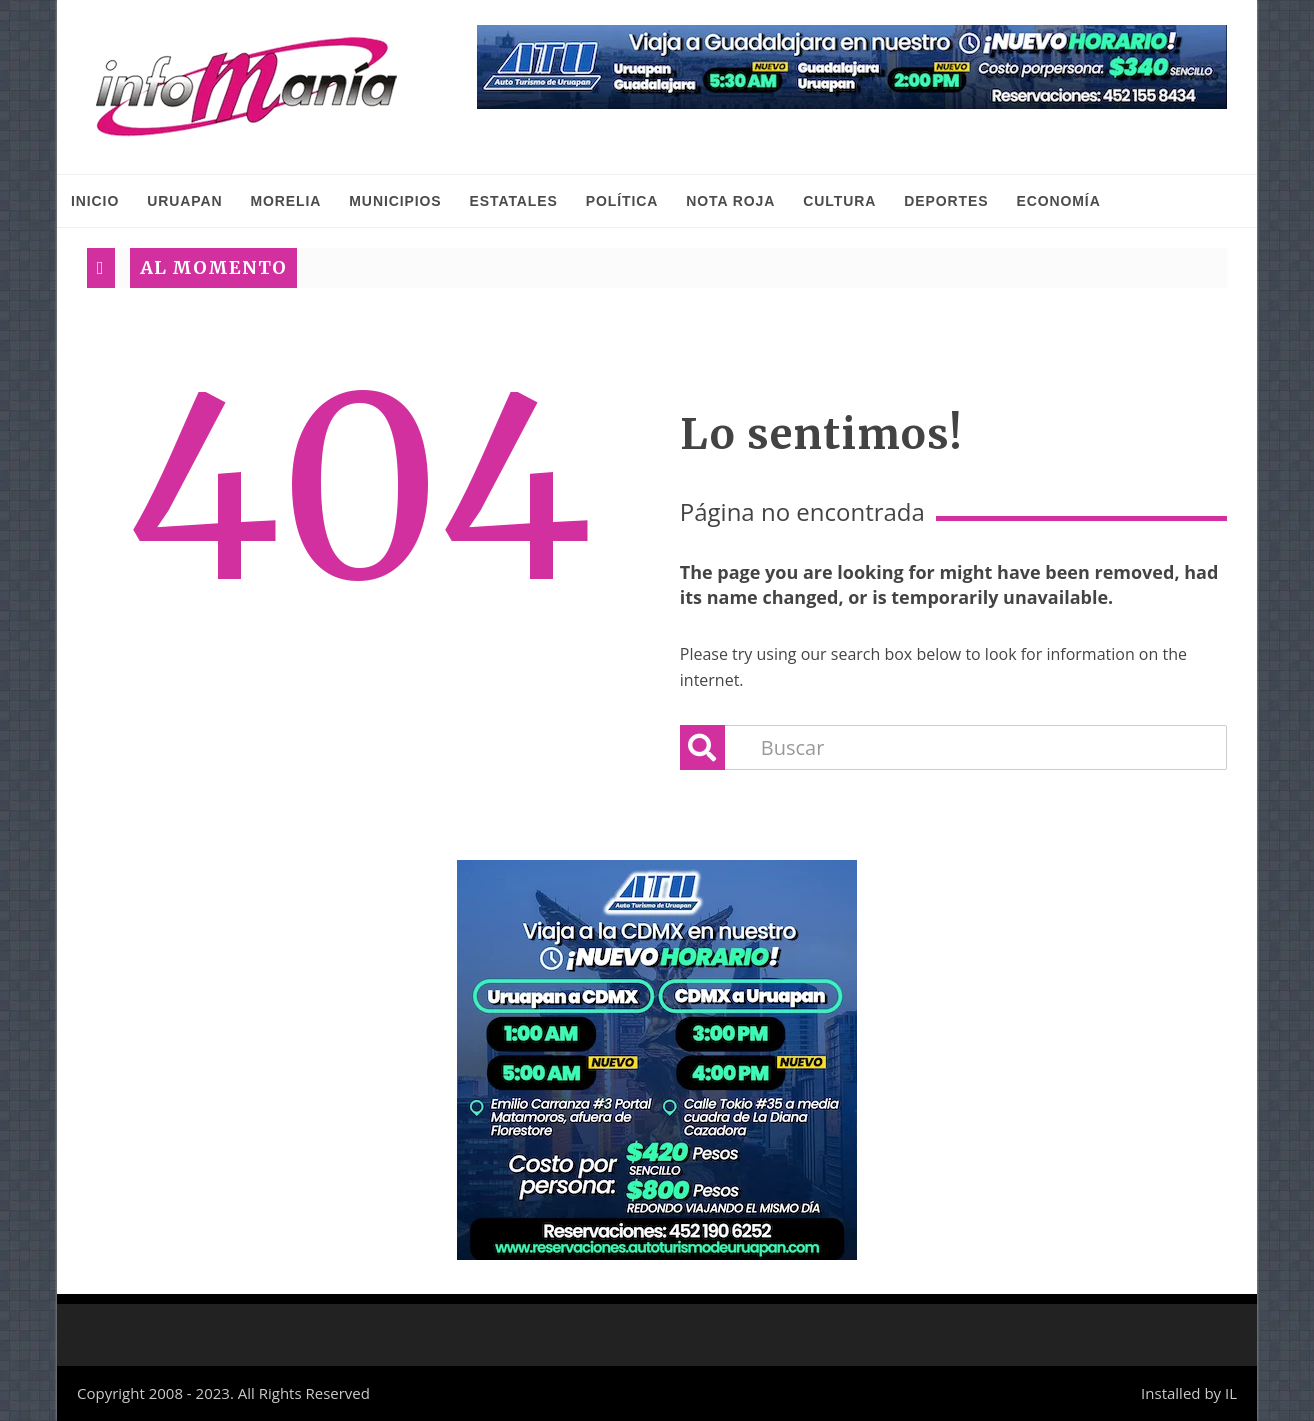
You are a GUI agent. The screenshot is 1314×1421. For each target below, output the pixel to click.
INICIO (95, 201)
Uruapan (184, 201)
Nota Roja (730, 201)
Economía (1058, 201)
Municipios (395, 201)
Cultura (839, 201)
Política (622, 201)
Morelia (285, 201)
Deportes (946, 201)
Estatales (514, 201)
